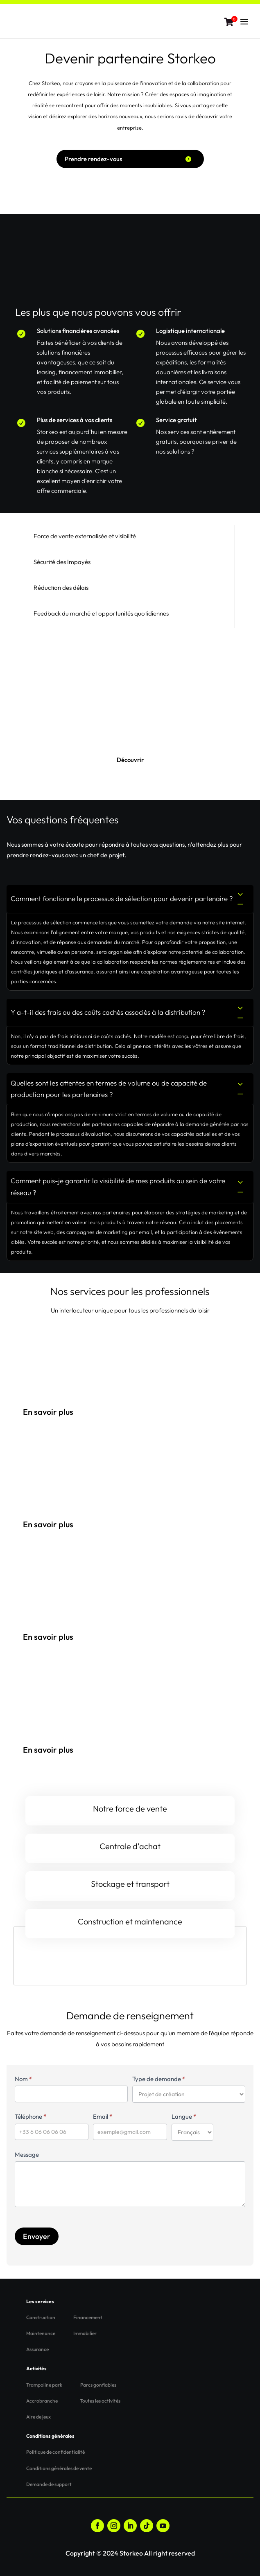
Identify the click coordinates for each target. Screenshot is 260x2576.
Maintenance (40, 2333)
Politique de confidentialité (55, 2452)
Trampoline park (44, 2385)
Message (27, 2154)
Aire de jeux (38, 2417)
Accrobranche (42, 2401)
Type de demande (158, 2079)
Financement (87, 2317)
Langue (184, 2116)
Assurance (37, 2349)
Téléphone (30, 2116)
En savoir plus (48, 1412)
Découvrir (130, 760)
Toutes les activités (100, 2401)
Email (102, 2116)
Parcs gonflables (98, 2385)
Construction (40, 2317)
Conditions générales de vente (59, 2468)
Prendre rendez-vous (93, 159)
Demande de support (49, 2484)
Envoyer (36, 2236)
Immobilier (85, 2333)
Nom (23, 2079)
